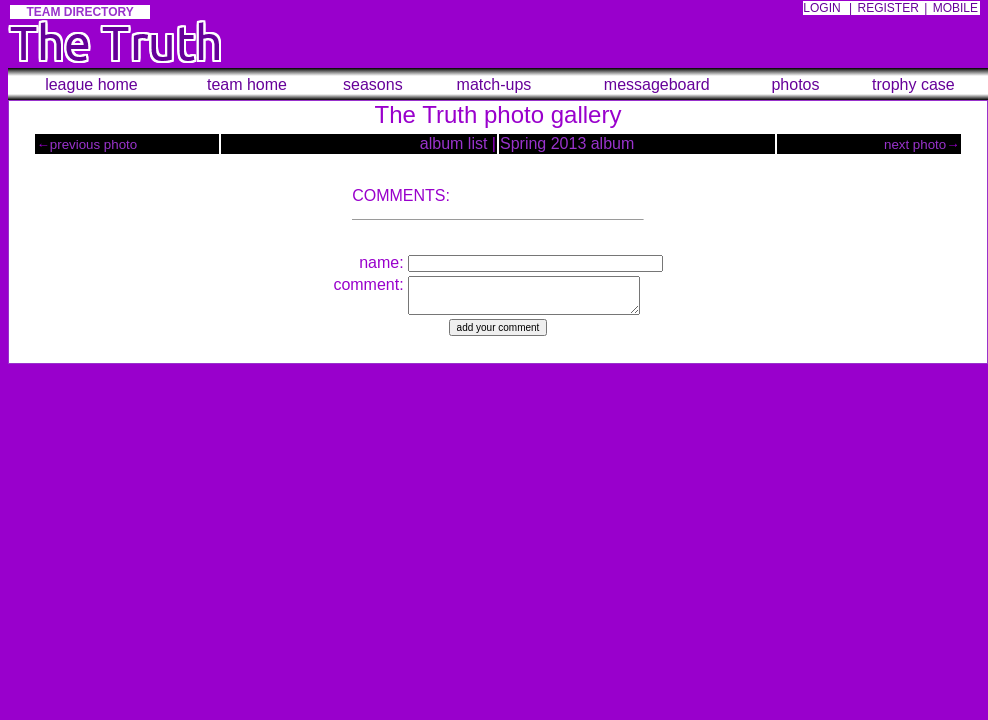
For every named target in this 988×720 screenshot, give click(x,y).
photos (795, 84)
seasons (373, 84)
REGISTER (888, 8)
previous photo (93, 144)
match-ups (494, 84)
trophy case (913, 84)
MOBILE (955, 8)
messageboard (657, 84)
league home (91, 84)
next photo (915, 144)
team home (247, 84)
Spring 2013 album (567, 143)
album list (454, 143)
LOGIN (821, 8)
